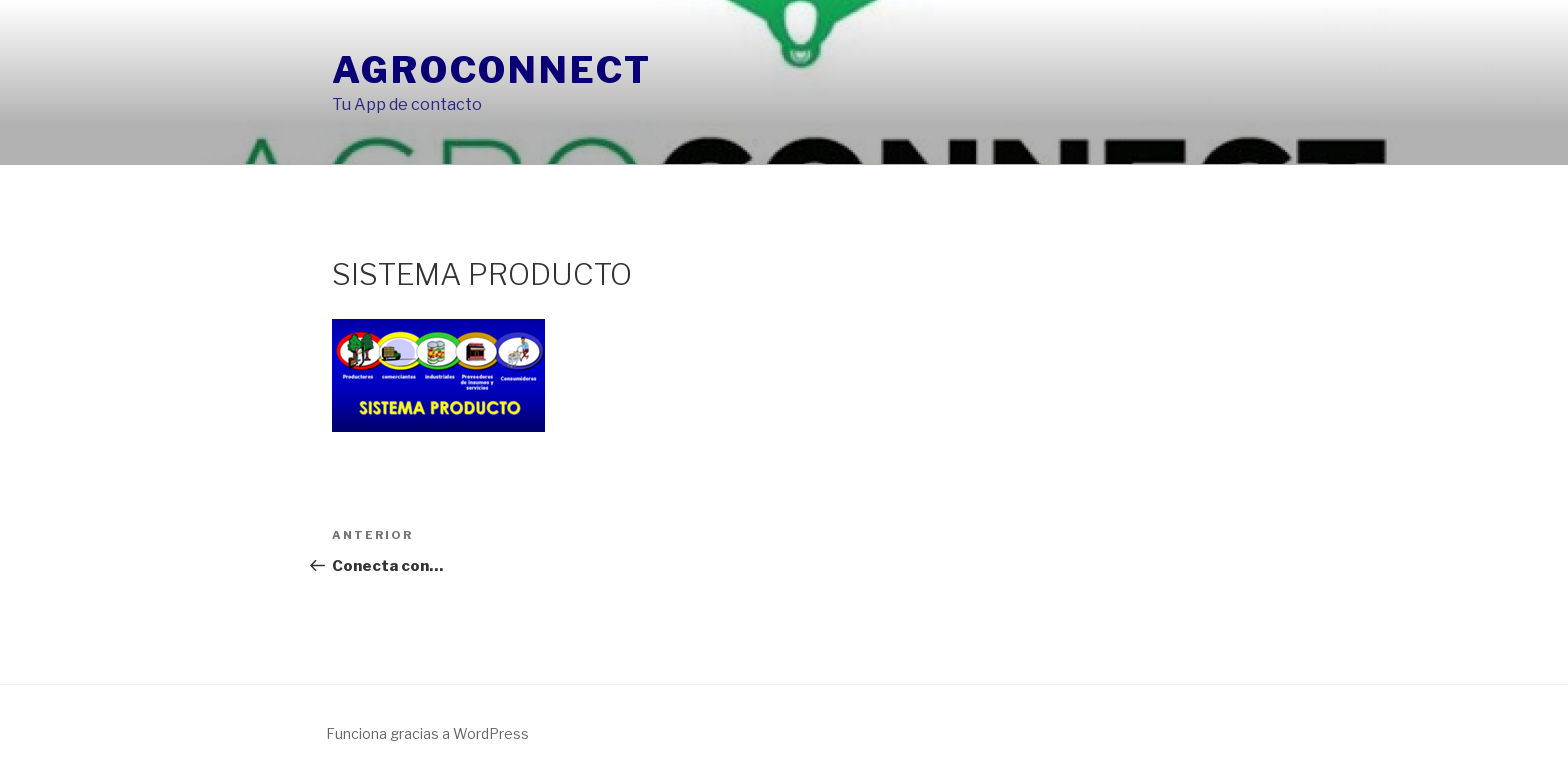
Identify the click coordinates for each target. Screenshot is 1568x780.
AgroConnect (492, 70)
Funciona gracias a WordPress (427, 733)
